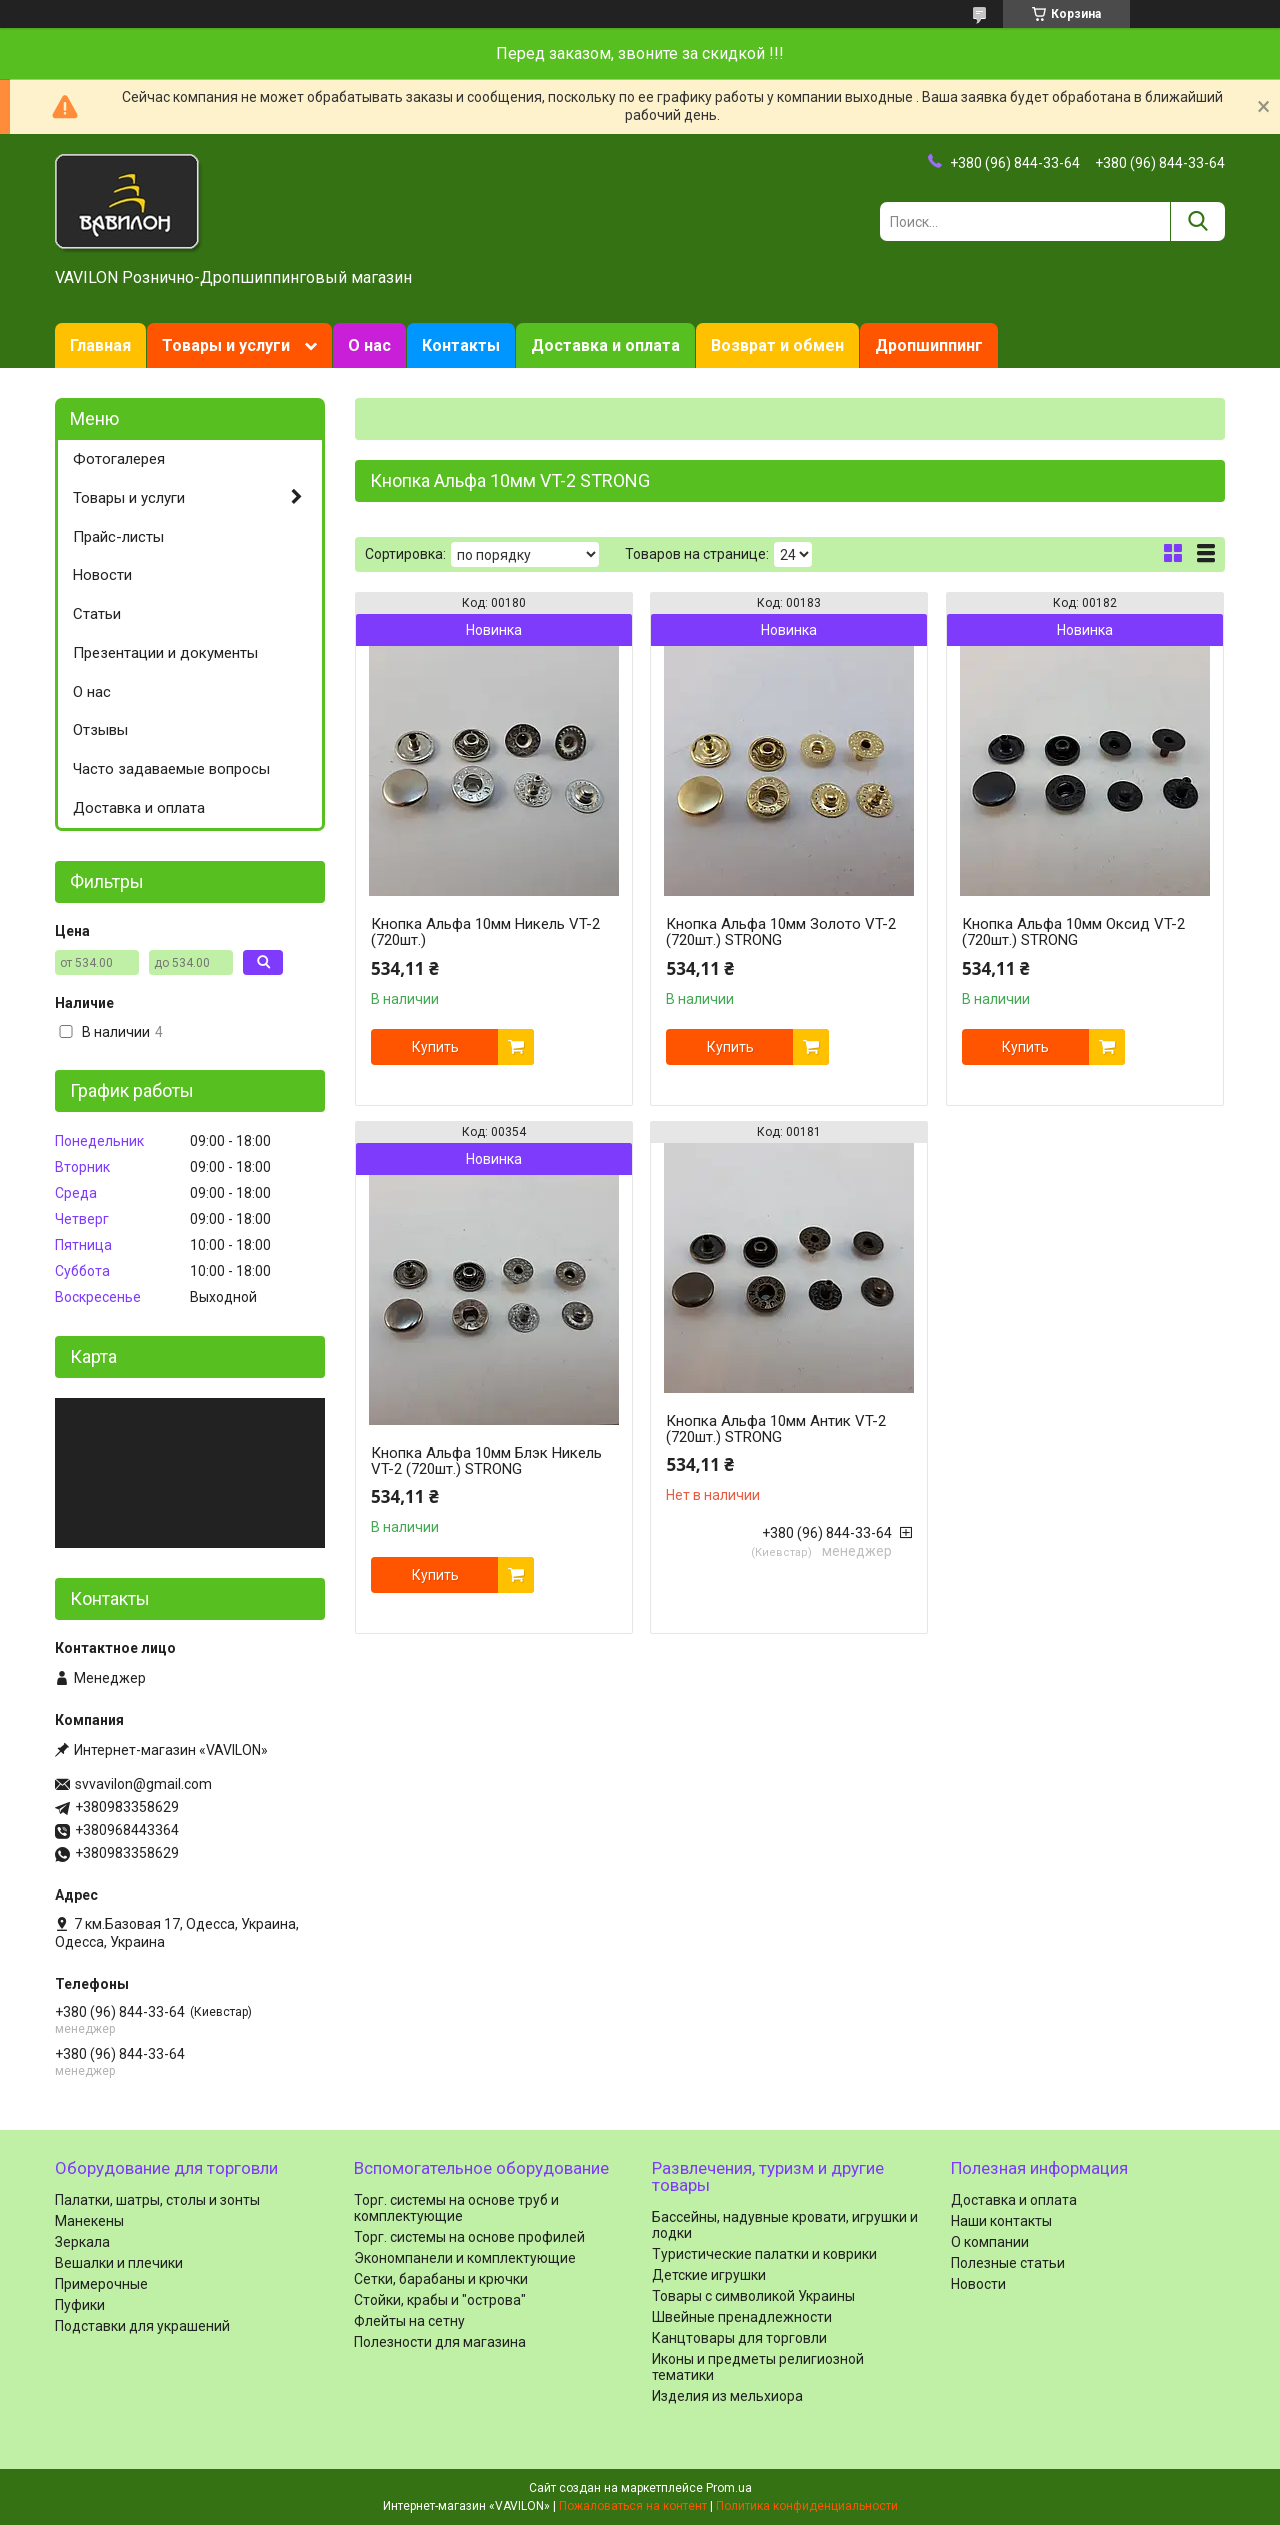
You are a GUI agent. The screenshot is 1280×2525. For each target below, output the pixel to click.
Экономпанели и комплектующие (465, 2258)
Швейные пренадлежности (742, 2317)
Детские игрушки (709, 2275)
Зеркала (82, 2242)
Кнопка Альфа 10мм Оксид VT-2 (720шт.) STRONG (1073, 932)
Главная (100, 345)
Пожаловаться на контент (633, 2506)
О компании (990, 2242)
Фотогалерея (119, 459)
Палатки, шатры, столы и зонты (157, 2200)
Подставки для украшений (142, 2326)
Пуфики (80, 2305)
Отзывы (100, 730)
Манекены (89, 2221)
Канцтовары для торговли (739, 2338)
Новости (102, 575)
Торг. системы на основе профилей (469, 2237)
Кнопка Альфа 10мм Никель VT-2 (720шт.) (485, 932)
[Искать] (1197, 221)
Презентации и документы (165, 653)
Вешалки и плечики (119, 2263)
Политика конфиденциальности (807, 2506)
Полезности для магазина (440, 2342)
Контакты (461, 345)
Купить (435, 1047)
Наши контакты (1001, 2221)
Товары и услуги (226, 345)
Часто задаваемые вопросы (171, 769)
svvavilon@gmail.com (143, 1784)
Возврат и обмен (777, 345)
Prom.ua (729, 2488)
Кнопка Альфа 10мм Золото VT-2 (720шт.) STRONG (781, 932)
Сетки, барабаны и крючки (441, 2279)
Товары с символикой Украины (753, 2296)
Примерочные (101, 2284)
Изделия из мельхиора (727, 2396)
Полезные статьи (1008, 2263)
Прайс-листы (118, 537)
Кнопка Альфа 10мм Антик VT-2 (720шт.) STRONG (776, 1429)
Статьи (97, 614)
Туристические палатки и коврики (764, 2254)
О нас (369, 345)
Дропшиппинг (929, 345)
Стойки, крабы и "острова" (440, 2300)
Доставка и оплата (605, 345)
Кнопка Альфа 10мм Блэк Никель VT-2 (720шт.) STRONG (486, 1461)
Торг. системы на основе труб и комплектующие (456, 2208)
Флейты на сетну (409, 2321)
